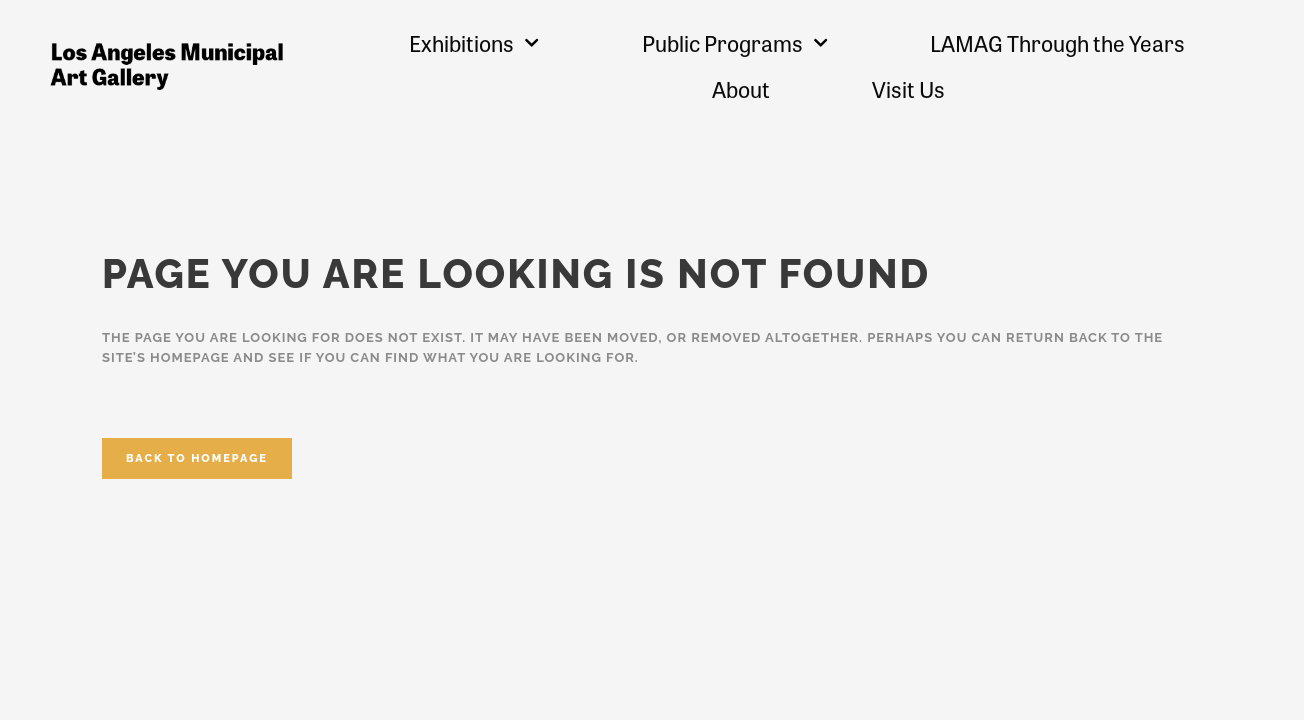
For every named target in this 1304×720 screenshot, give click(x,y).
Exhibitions (474, 42)
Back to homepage (197, 458)
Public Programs (735, 42)
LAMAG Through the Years (1057, 43)
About (741, 89)
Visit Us (908, 89)
